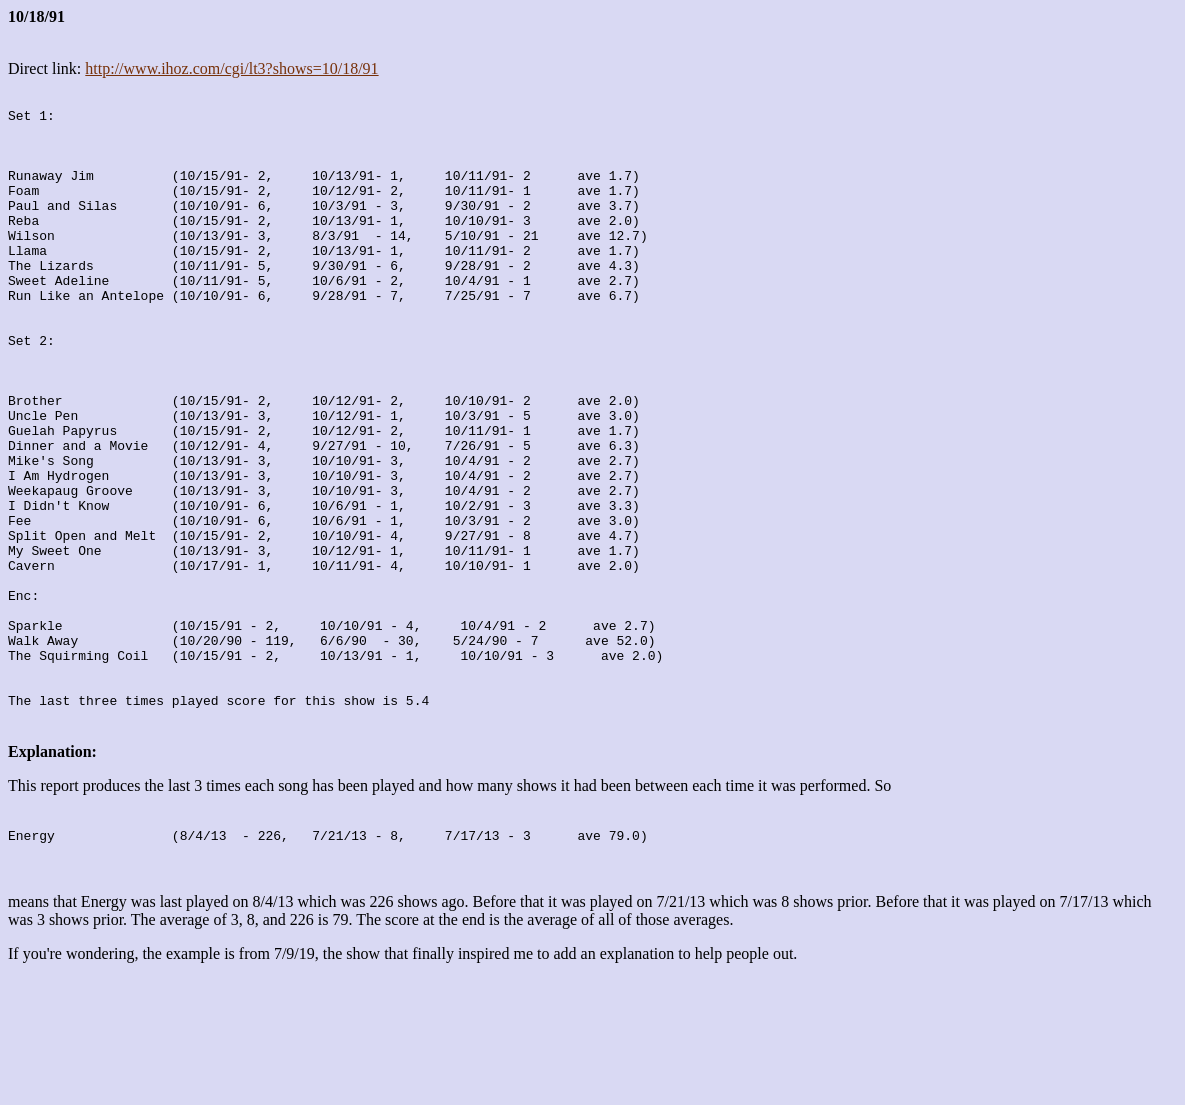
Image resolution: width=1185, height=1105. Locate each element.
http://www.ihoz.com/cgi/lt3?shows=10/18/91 (231, 68)
